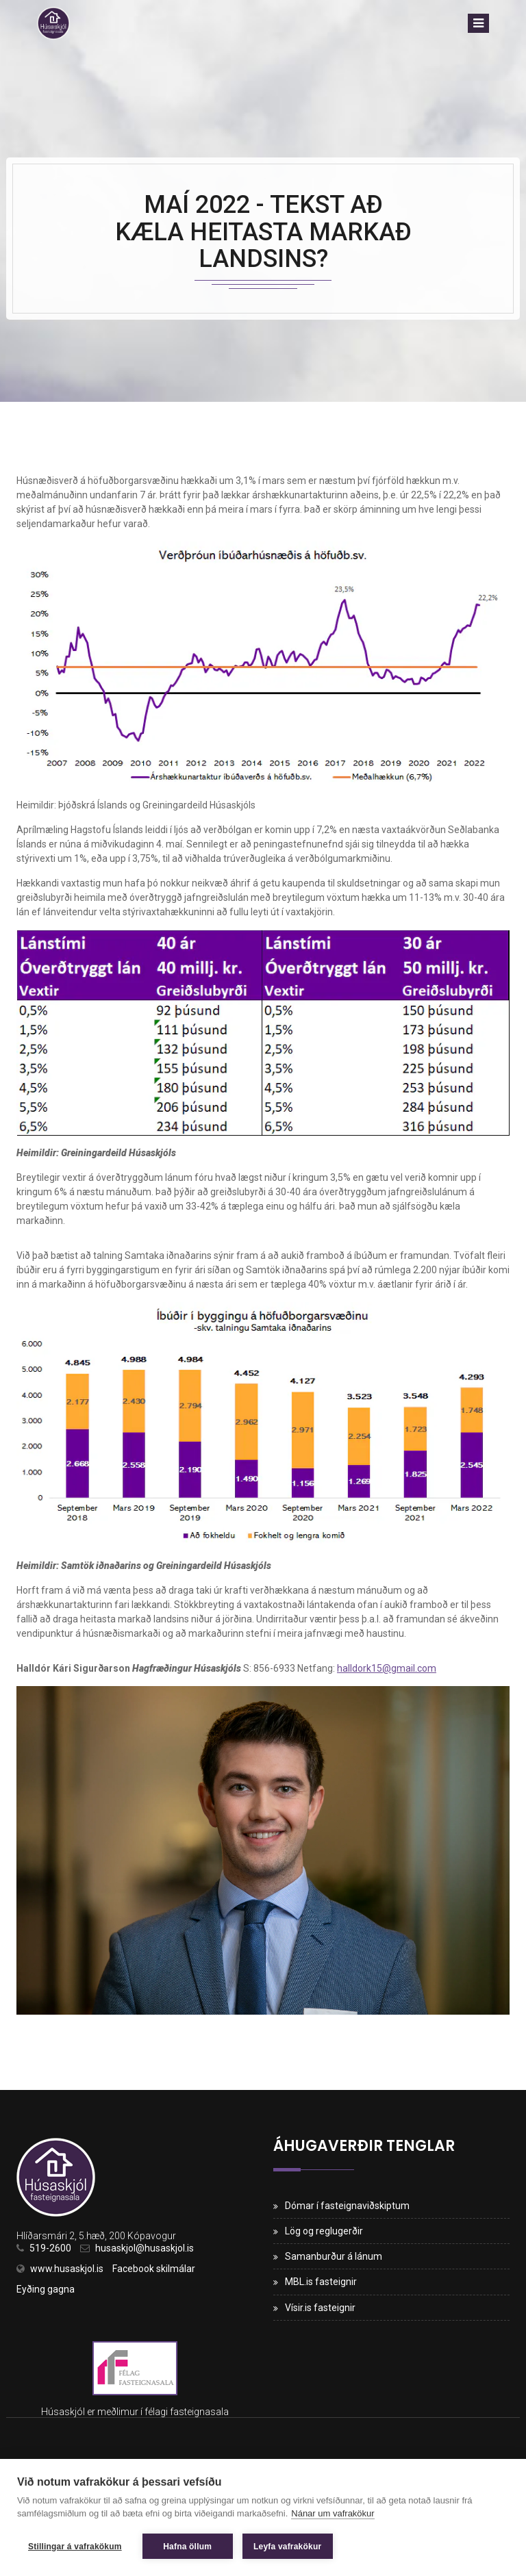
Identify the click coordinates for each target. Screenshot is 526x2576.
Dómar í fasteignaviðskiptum (347, 2205)
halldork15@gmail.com (386, 1668)
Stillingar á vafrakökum (75, 2546)
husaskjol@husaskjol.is (144, 2248)
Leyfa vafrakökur (287, 2546)
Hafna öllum (187, 2546)
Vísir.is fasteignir (320, 2307)
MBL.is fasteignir (321, 2281)
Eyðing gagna (45, 2289)
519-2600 (50, 2248)
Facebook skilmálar (153, 2268)
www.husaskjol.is (66, 2268)
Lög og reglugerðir (324, 2231)
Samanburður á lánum (333, 2256)
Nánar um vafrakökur (332, 2513)
